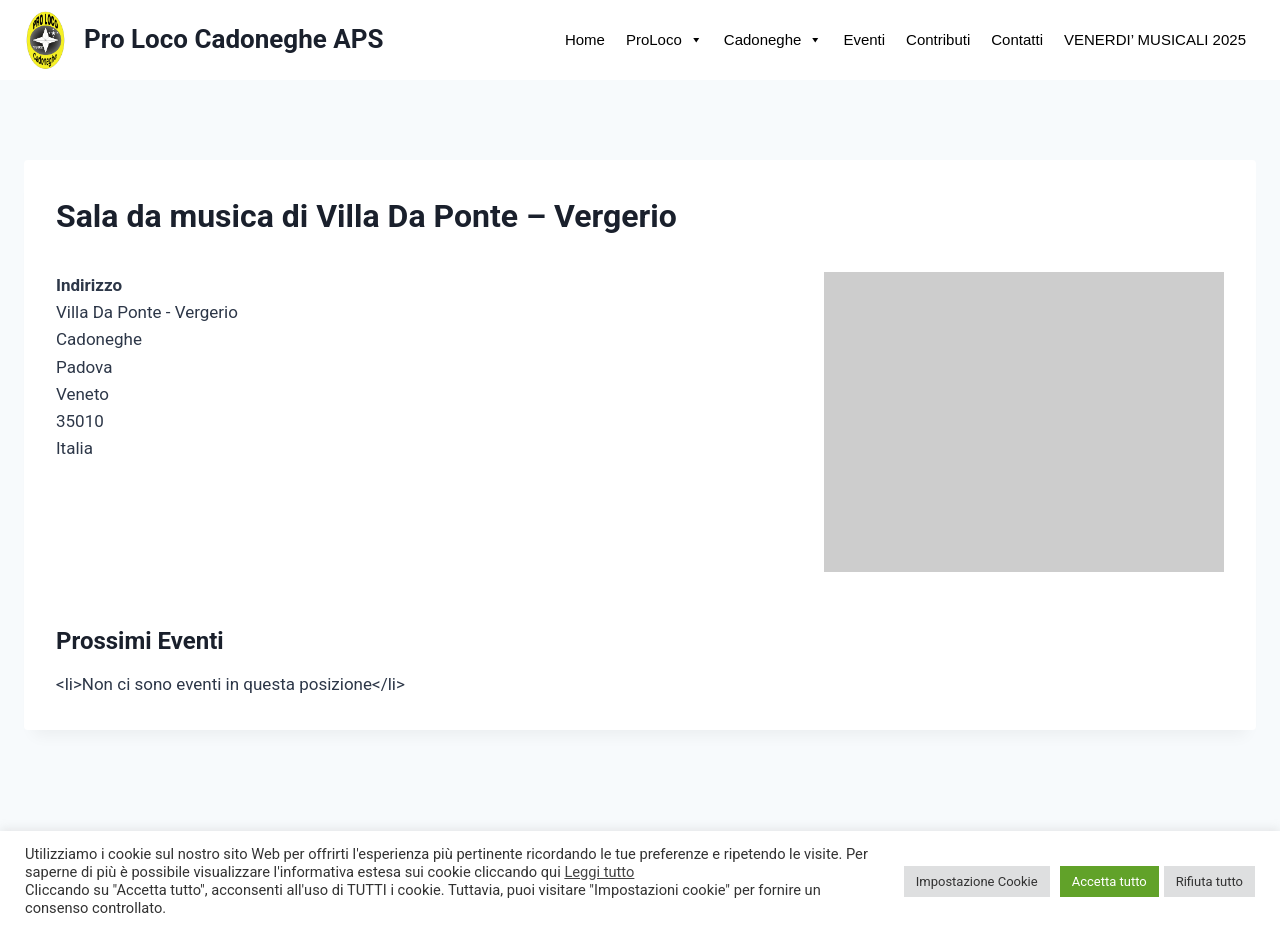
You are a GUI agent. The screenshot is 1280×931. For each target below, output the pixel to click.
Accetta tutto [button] (1109, 881)
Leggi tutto (599, 872)
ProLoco (664, 39)
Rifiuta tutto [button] (1209, 881)
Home (585, 39)
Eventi (864, 39)
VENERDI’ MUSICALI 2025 (1155, 39)
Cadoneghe (773, 39)
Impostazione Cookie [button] (977, 881)
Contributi (938, 39)
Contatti (1017, 39)
